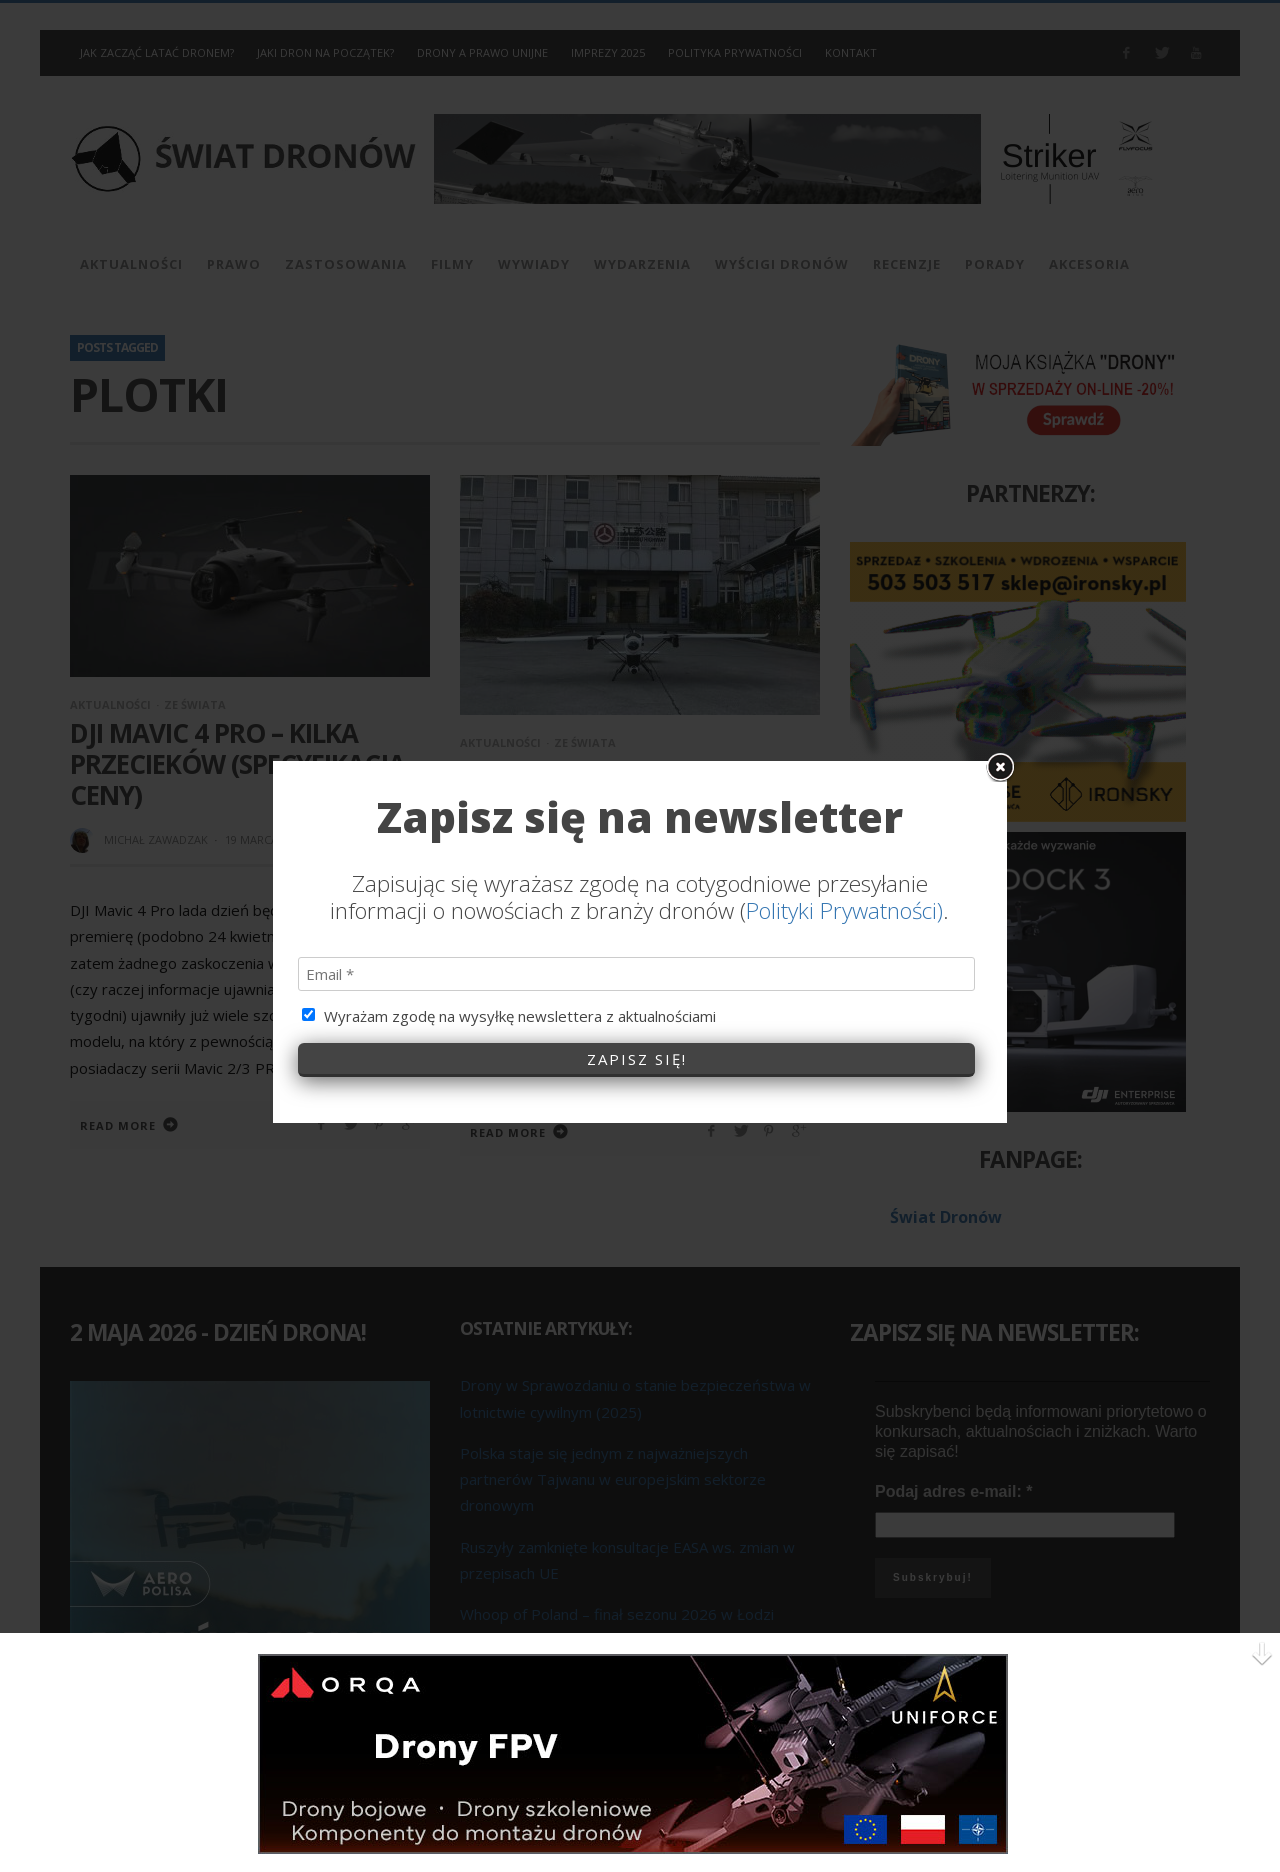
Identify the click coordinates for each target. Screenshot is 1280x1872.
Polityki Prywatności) (844, 795)
